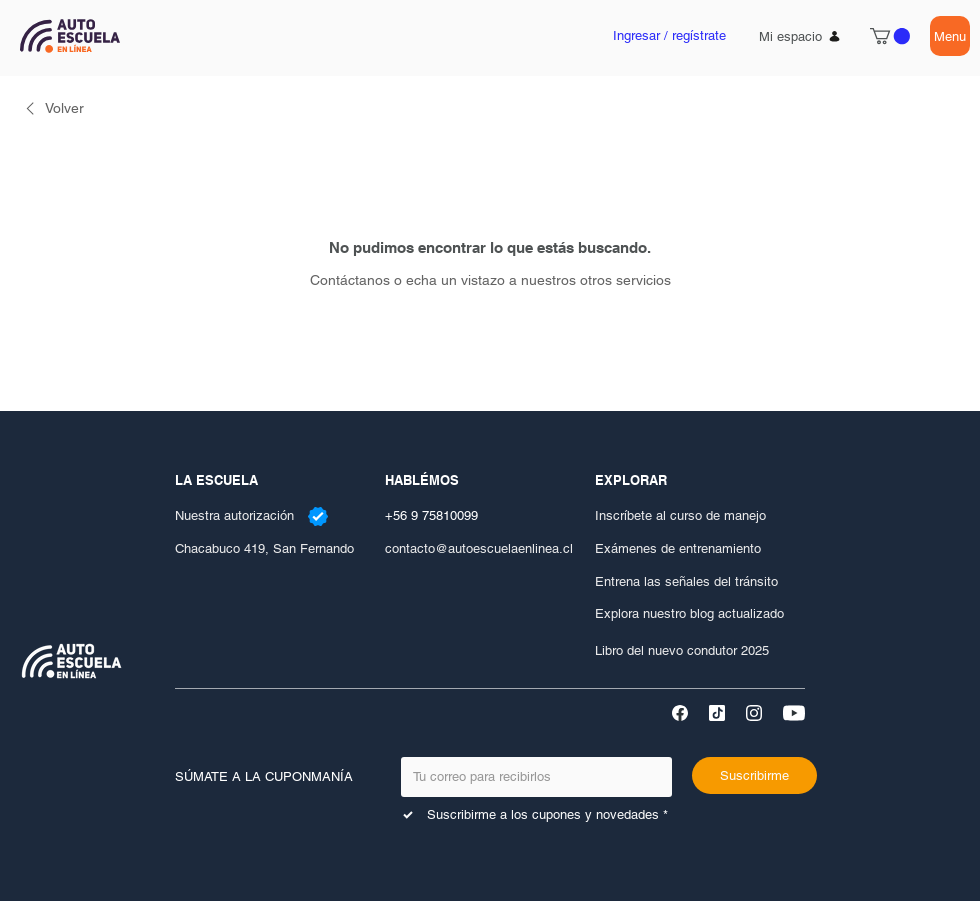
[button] (890, 36)
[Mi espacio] (800, 36)
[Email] (530, 777)
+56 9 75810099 (431, 515)
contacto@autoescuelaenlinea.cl (479, 548)
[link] (52, 108)
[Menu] (950, 36)
